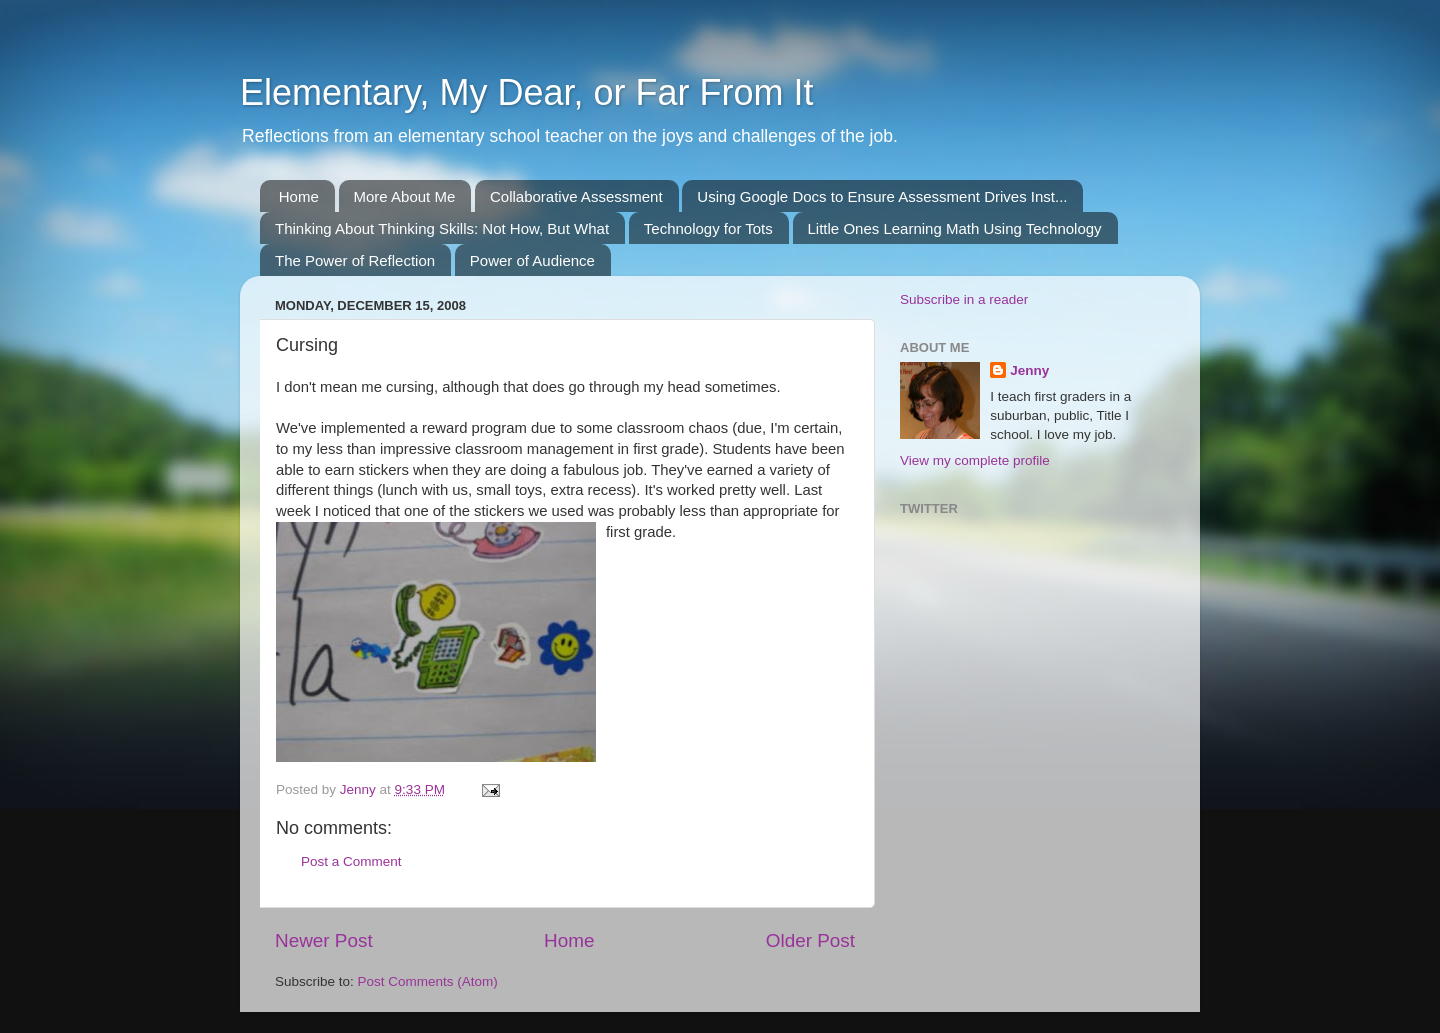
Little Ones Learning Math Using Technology (955, 228)
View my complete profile (975, 460)
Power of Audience (532, 260)
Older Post (810, 940)
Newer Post (324, 940)
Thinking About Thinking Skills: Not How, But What (442, 228)
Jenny (1029, 370)
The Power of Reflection (355, 260)
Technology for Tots (708, 228)
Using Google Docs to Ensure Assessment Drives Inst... (882, 196)
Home (299, 196)
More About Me (405, 196)
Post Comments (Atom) (428, 981)
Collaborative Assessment (576, 196)
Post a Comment (351, 861)
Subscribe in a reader (964, 299)
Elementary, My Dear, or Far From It (526, 92)
